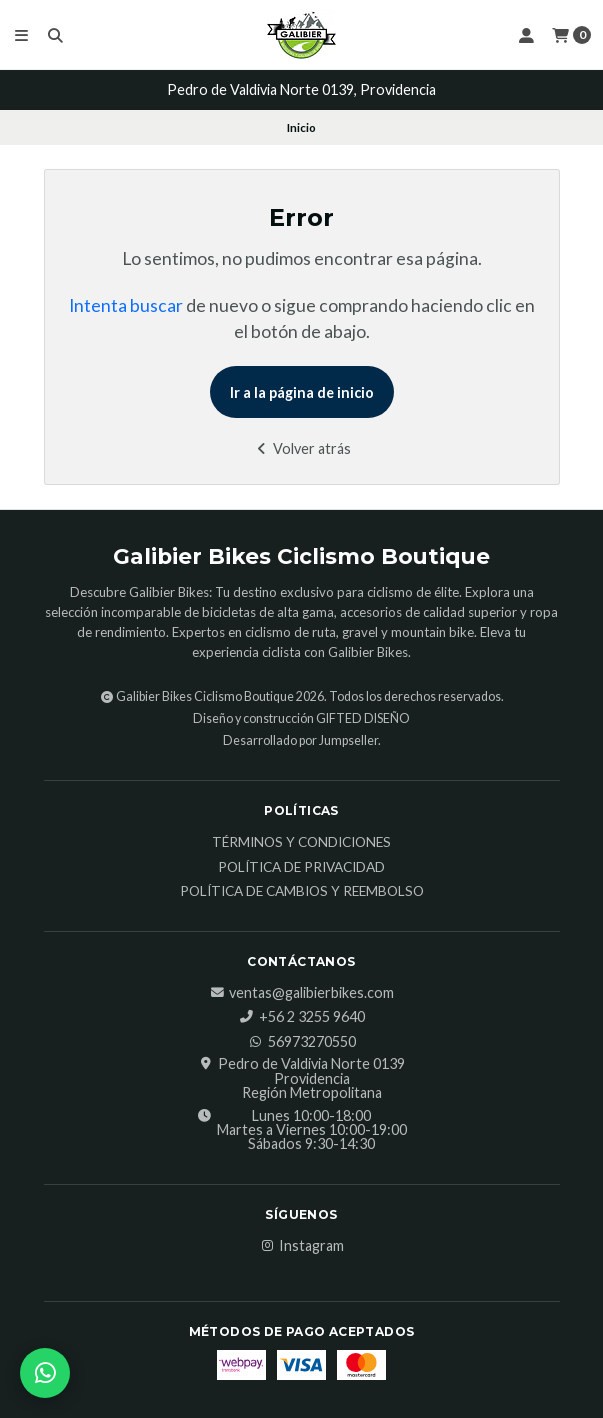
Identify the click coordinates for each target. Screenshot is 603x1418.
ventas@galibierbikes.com (301, 993)
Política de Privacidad (301, 868)
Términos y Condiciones (301, 843)
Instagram (301, 1246)
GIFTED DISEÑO (363, 718)
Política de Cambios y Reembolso (302, 892)
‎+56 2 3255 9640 (302, 1017)
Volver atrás (301, 448)
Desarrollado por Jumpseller (300, 740)
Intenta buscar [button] (126, 305)
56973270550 (302, 1042)
